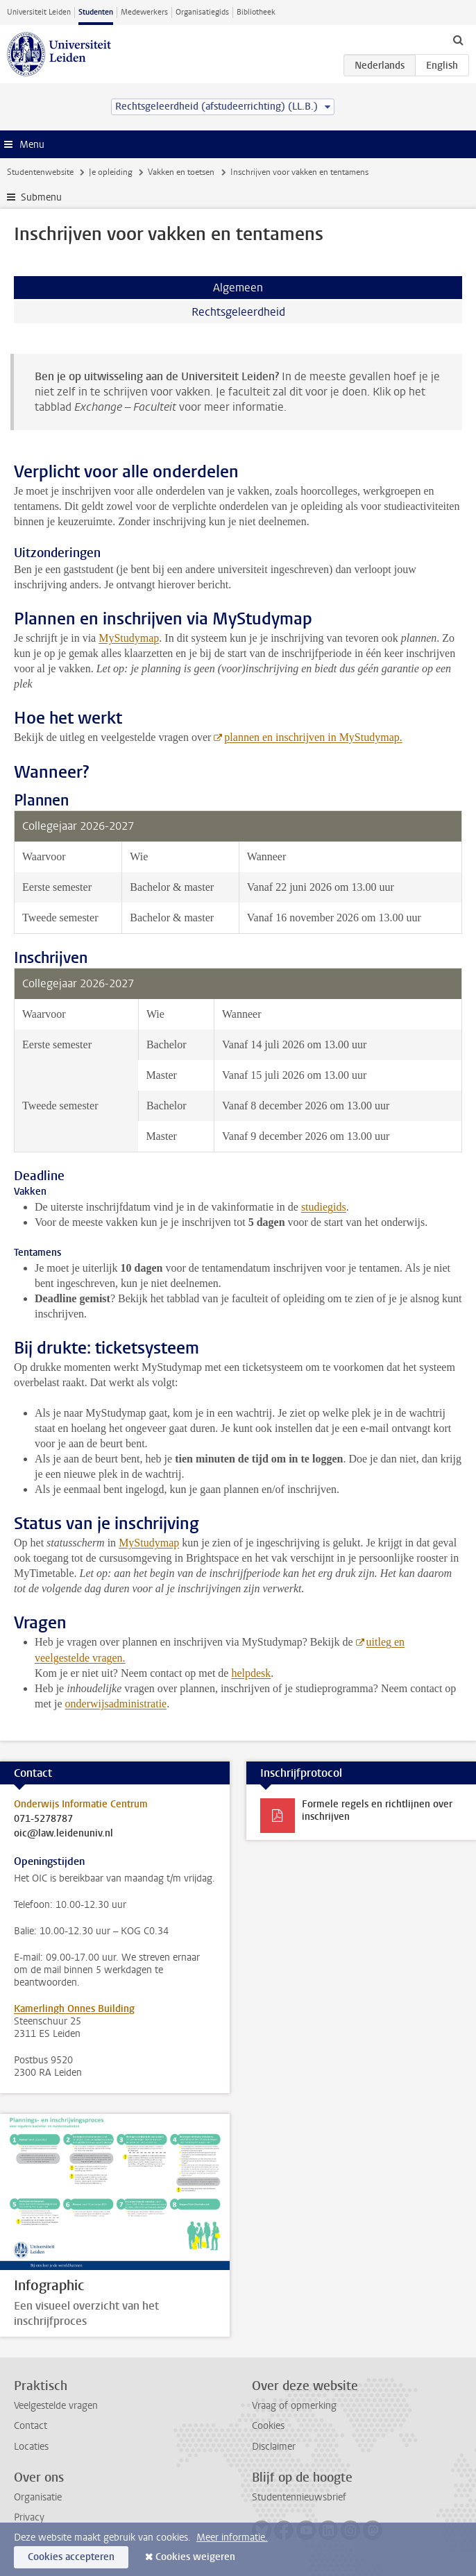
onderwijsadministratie (116, 1703)
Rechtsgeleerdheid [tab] (238, 312)
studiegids (323, 1207)
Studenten (95, 12)
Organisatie (38, 2497)
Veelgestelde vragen (56, 2405)
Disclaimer (274, 2446)
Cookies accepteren (71, 2557)
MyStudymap (129, 638)
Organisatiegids (202, 12)
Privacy (29, 2517)
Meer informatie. (232, 2537)
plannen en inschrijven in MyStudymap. (313, 737)
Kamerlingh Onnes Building (74, 2008)
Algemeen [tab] (238, 287)
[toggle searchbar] (458, 39)
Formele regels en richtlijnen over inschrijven (377, 1810)
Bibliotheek (256, 12)
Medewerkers (144, 12)
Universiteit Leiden (39, 12)
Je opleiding (111, 172)
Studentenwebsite (40, 172)
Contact (30, 2425)
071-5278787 (43, 1819)
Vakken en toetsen (181, 172)
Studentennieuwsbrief (299, 2497)
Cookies (268, 2425)
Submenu (41, 197)
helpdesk (251, 1673)
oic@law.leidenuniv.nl (63, 1833)
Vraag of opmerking (294, 2405)
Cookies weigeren (195, 2557)
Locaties (31, 2446)
